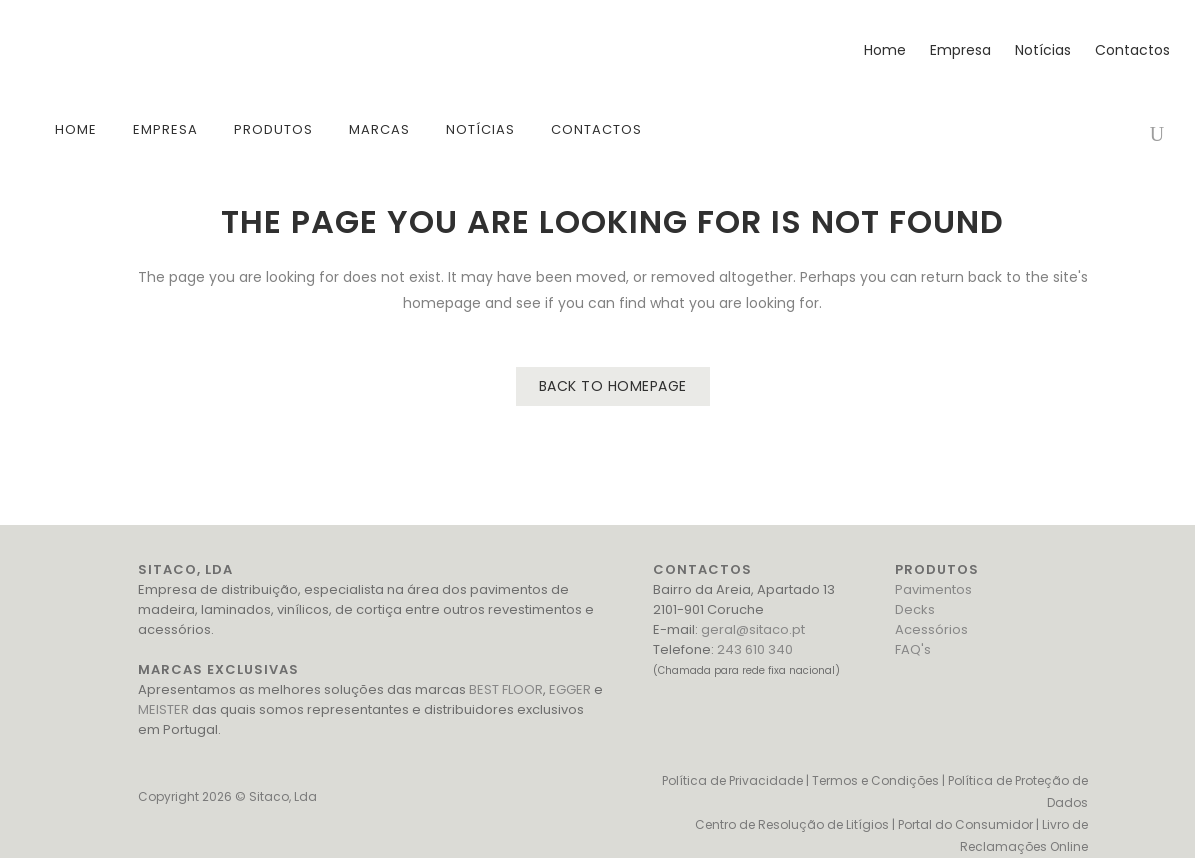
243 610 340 (755, 649)
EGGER (570, 689)
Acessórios (931, 629)
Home (880, 50)
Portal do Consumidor (965, 824)
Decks (915, 609)
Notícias (1038, 50)
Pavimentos (933, 589)
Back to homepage (613, 386)
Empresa (955, 50)
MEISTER (163, 709)
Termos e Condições (875, 780)
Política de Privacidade (732, 780)
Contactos (1127, 50)
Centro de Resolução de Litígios (792, 824)
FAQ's (913, 649)
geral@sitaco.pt (753, 629)
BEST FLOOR (506, 689)
